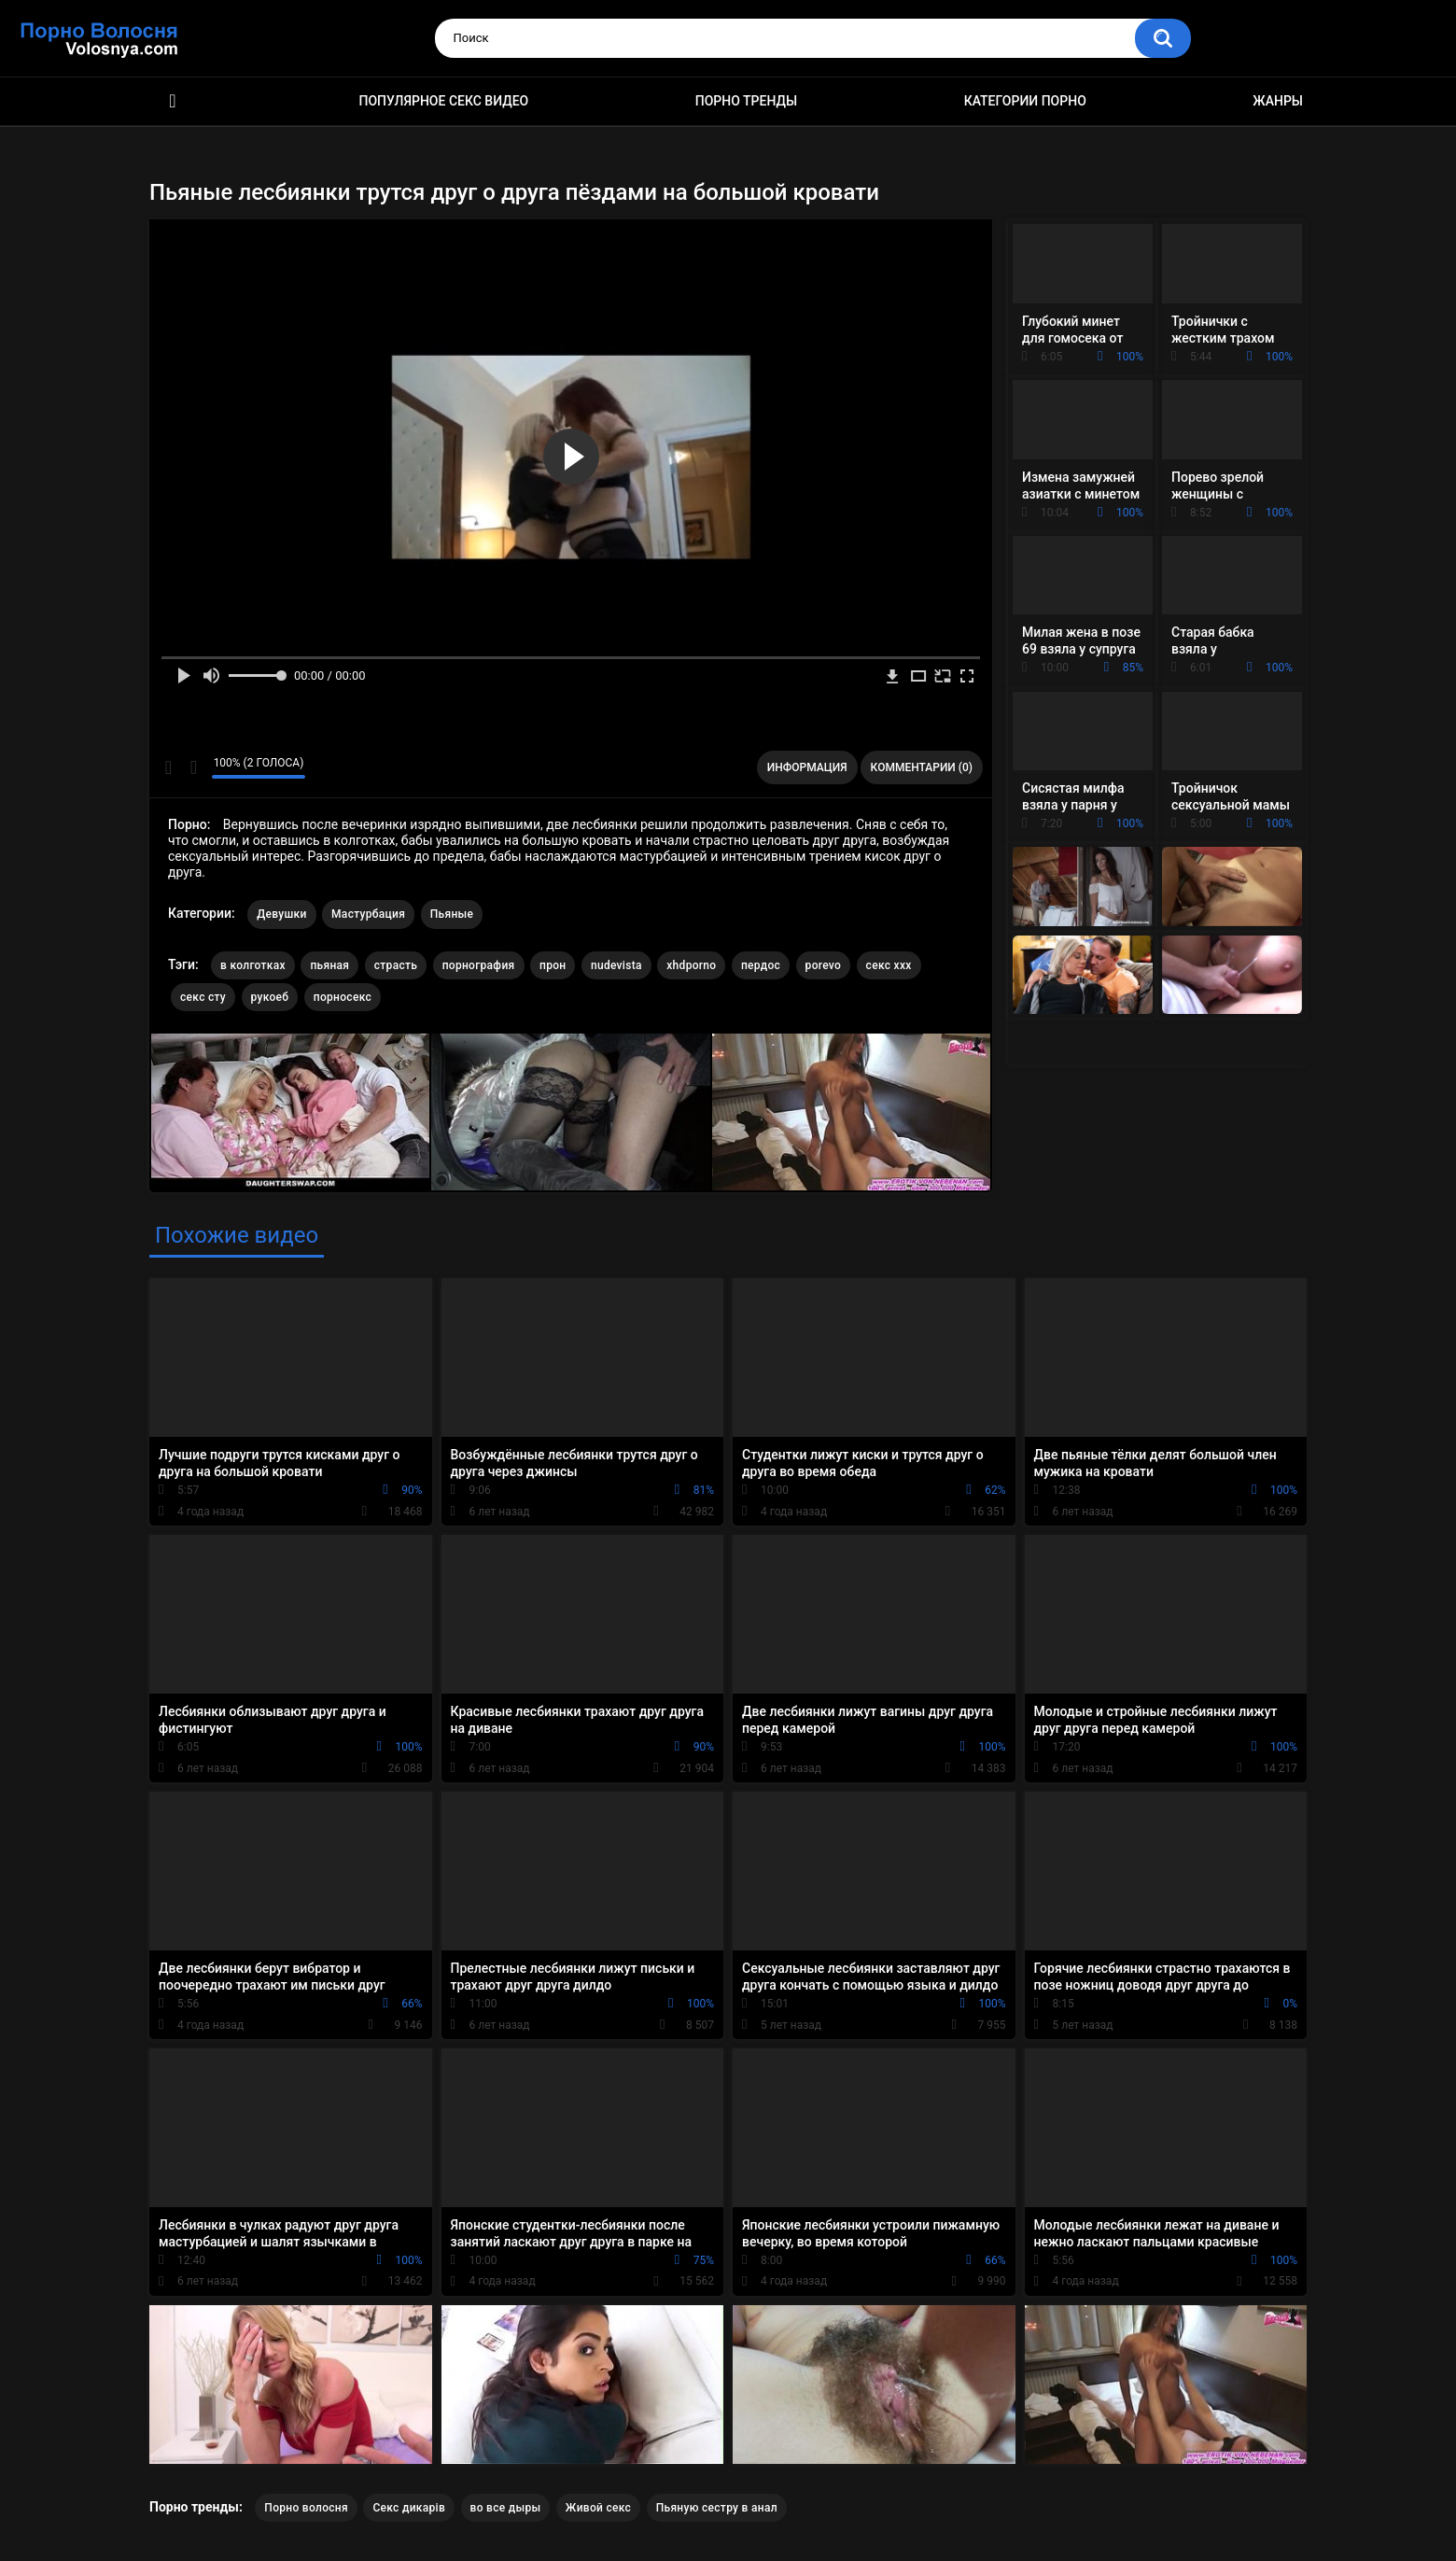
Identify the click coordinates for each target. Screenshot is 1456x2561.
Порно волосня (306, 2507)
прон (552, 965)
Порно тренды (746, 100)
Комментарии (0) (922, 767)
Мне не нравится (193, 767)
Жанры (1278, 100)
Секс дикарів (408, 2507)
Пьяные (452, 914)
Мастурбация (368, 914)
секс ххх (889, 965)
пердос (760, 965)
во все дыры (505, 2507)
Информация (807, 767)
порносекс (342, 997)
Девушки (281, 914)
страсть (395, 965)
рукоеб (270, 997)
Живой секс (598, 2507)
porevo (823, 965)
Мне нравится (168, 767)
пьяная (329, 965)
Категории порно (1025, 100)
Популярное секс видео (444, 100)
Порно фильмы (172, 101)
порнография (478, 965)
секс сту (203, 997)
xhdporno (691, 965)
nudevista (616, 965)
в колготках (253, 965)
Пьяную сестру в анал (716, 2507)
